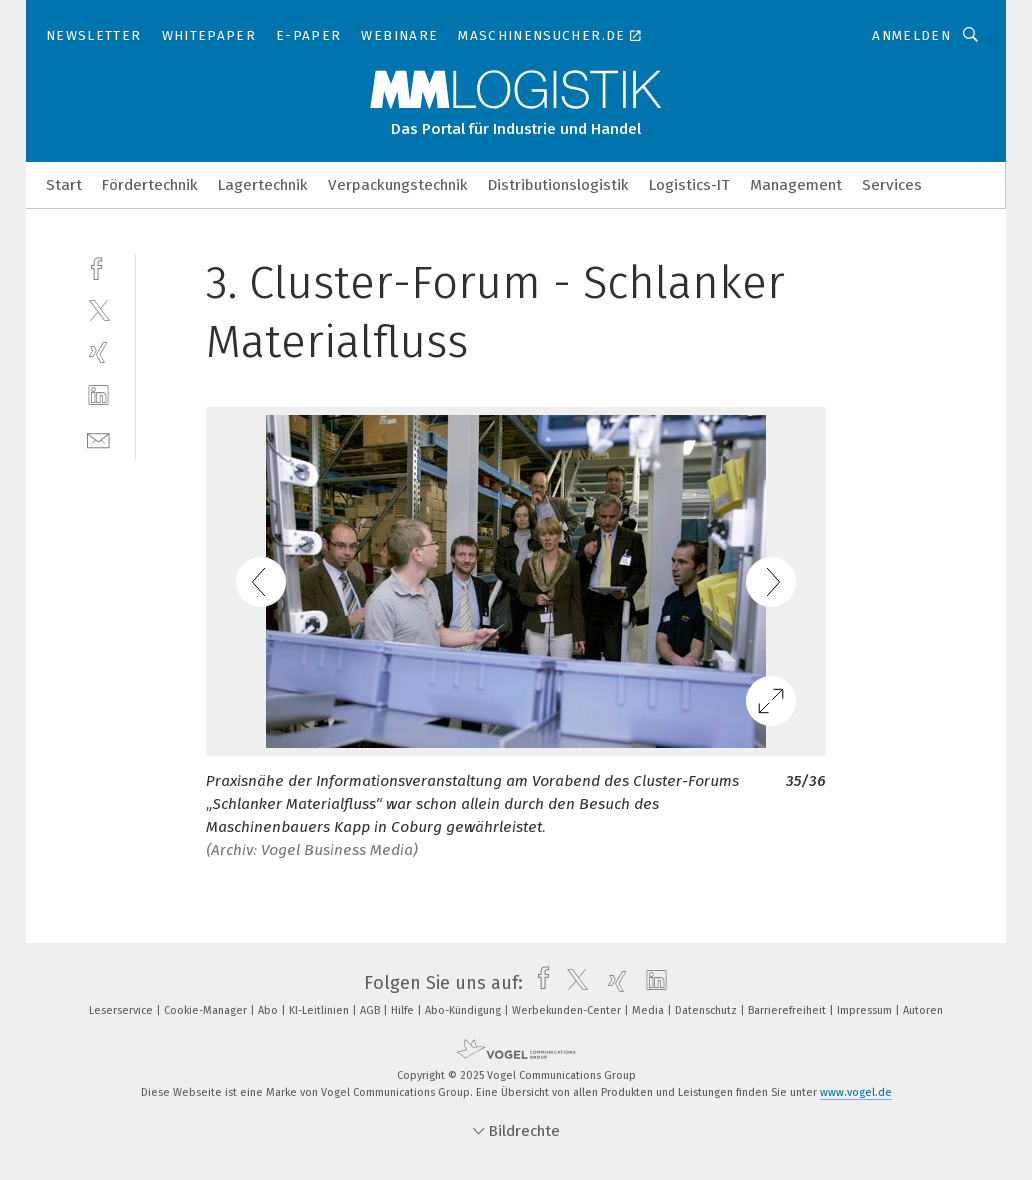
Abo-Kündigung (464, 1010)
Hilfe (404, 1010)
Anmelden (911, 35)
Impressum (866, 1010)
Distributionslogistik (558, 185)
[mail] (98, 438)
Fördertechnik (150, 185)
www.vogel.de (856, 1092)
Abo (269, 1010)
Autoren (923, 1010)
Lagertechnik (263, 185)
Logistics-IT (689, 185)
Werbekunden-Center (568, 1010)
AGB (371, 1010)
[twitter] (98, 309)
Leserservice (122, 1010)
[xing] (98, 352)
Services (892, 185)
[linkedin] (98, 395)
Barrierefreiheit (788, 1010)
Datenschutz (707, 1010)
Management (796, 185)
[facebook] (98, 266)
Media (649, 1010)
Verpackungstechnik (398, 185)
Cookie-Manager (207, 1010)
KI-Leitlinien (320, 1010)
